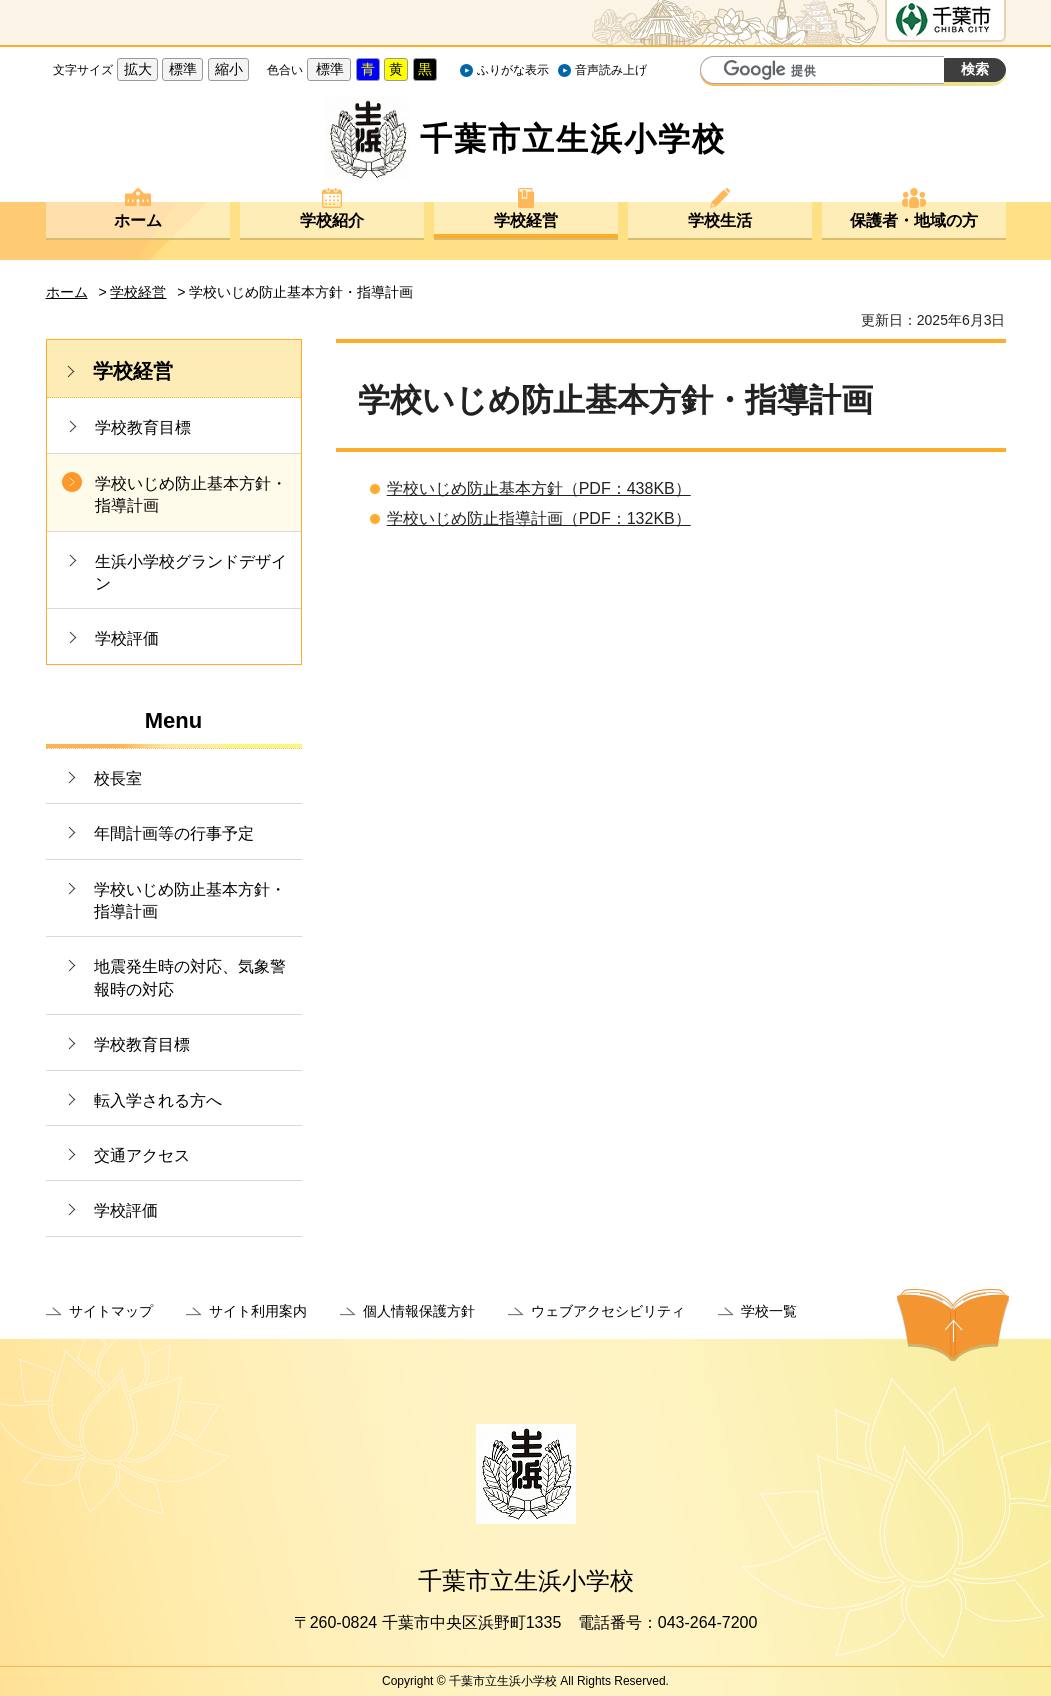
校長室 (118, 778)
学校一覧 (769, 1311)
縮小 (229, 69)
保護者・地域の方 (914, 220)
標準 (183, 69)
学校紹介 (332, 220)
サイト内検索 (718, 72)
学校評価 (127, 638)
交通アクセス (142, 1155)
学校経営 (526, 220)
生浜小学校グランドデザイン (191, 572)
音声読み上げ (611, 70)
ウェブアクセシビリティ (608, 1311)
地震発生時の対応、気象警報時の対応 (190, 977)
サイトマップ (111, 1311)
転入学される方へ (158, 1100)
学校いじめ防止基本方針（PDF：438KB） (539, 488)
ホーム (138, 220)
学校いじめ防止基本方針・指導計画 (191, 494)
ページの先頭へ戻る (953, 1325)
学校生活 (720, 220)
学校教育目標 (143, 427)
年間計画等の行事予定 (174, 833)
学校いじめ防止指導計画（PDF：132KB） (539, 518)
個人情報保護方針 (419, 1311)
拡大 (138, 69)
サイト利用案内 (258, 1311)
